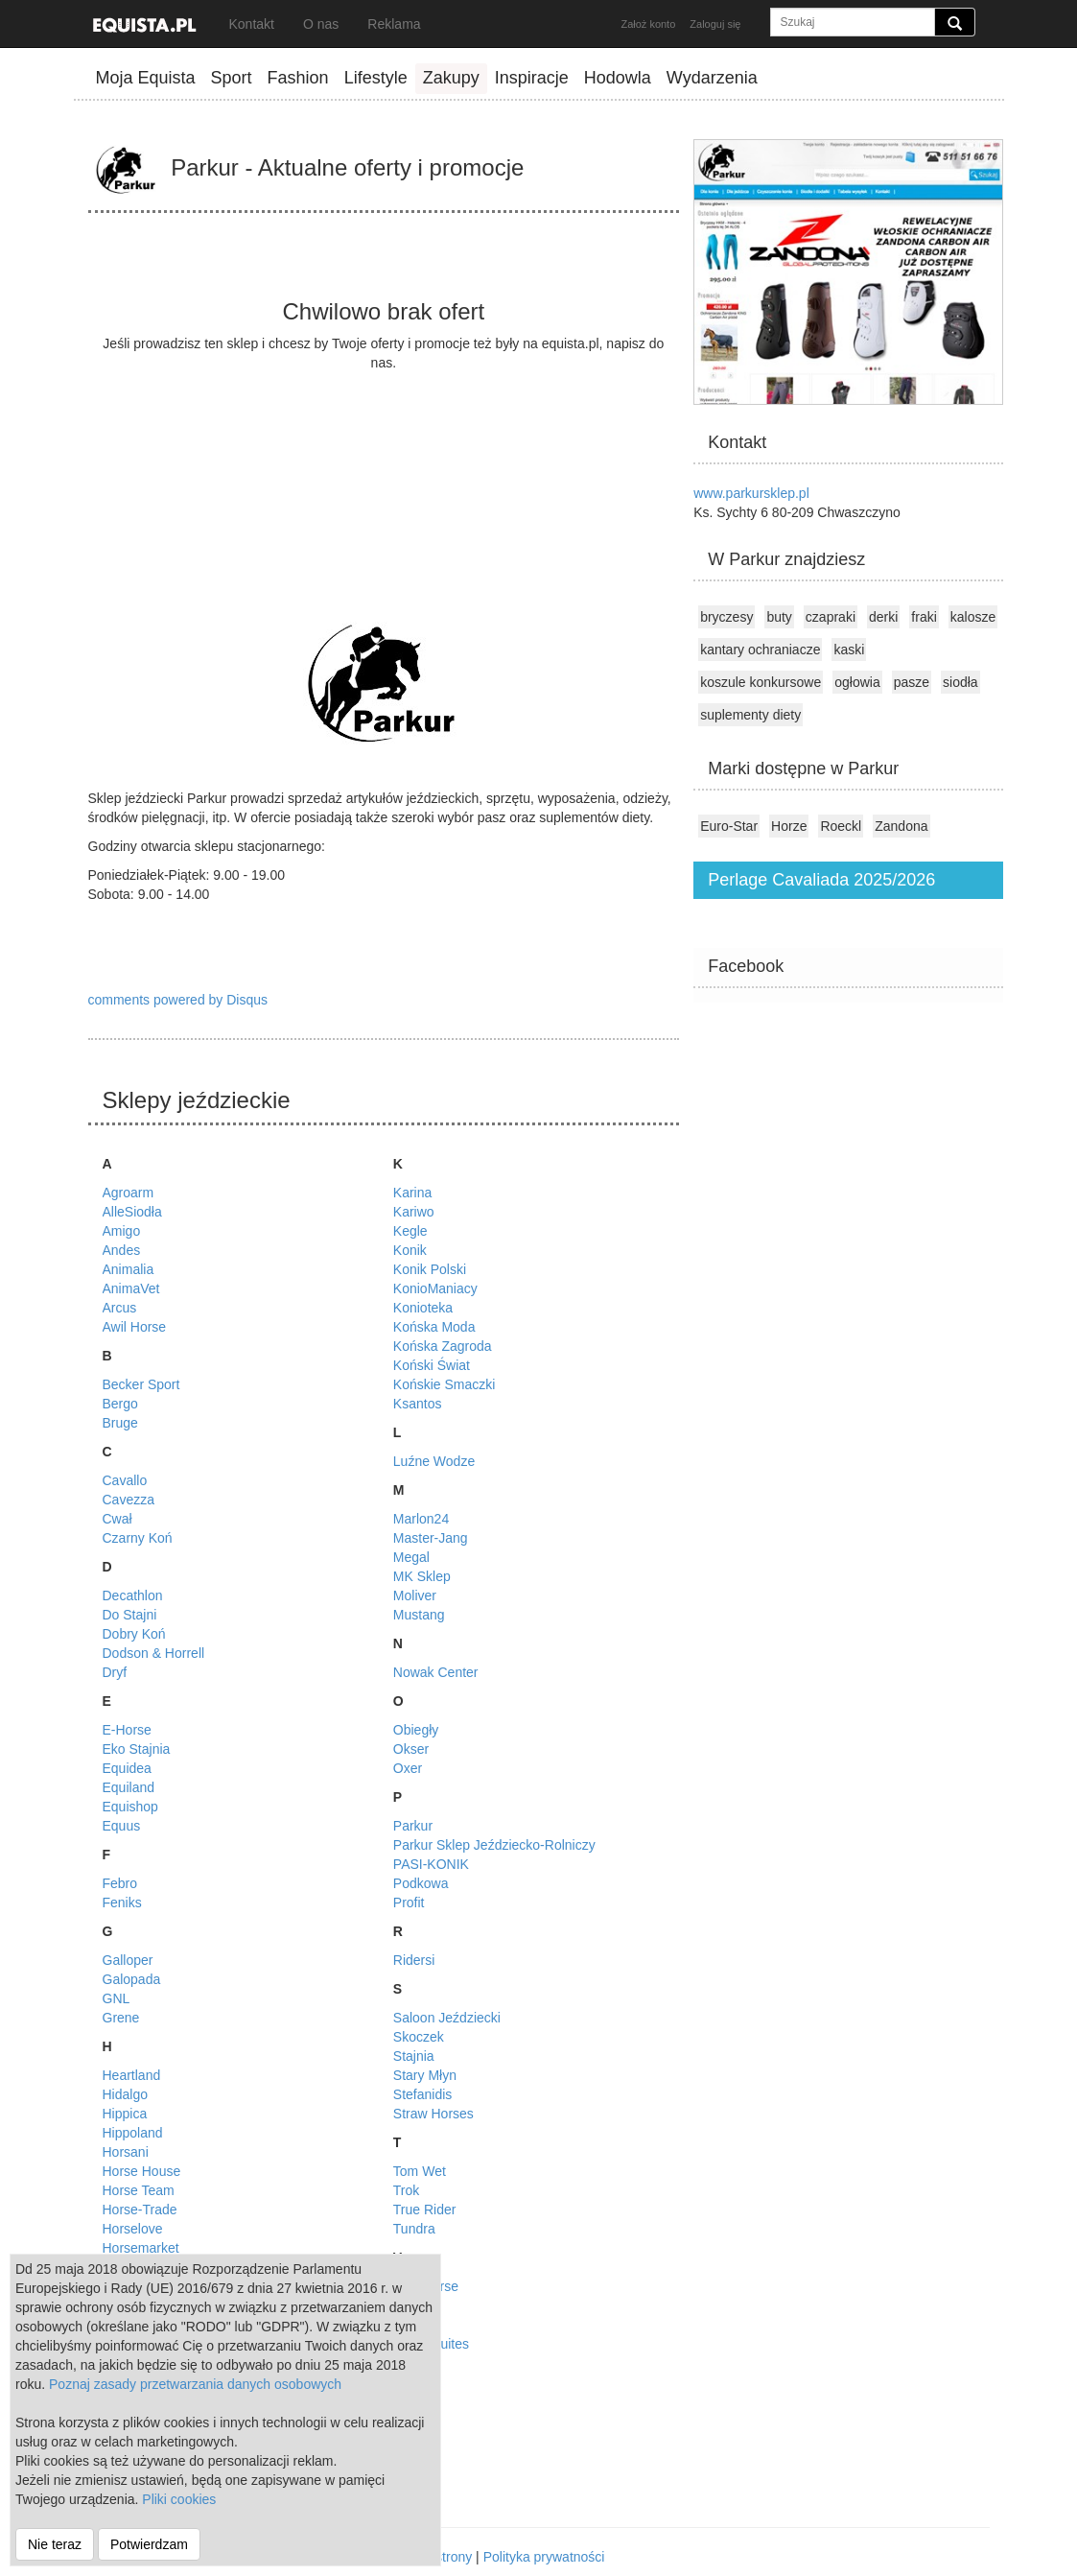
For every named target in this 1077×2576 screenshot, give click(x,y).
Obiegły (415, 1729)
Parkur (413, 1825)
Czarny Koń (138, 1538)
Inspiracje (532, 77)
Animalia (128, 1269)
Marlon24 (421, 1518)
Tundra (414, 2228)
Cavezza (128, 1499)
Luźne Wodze (434, 1461)
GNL (116, 1998)
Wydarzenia (712, 77)
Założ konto (647, 24)
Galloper (128, 1960)
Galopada (132, 1979)
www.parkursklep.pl (751, 493)
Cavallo (125, 1480)
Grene (121, 2017)
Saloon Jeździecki (447, 2017)
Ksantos (417, 1403)
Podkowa (421, 1883)
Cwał (117, 1518)
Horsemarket (141, 2248)
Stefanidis (422, 2094)
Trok (406, 2190)
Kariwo (413, 1211)
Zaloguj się (715, 24)
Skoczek (418, 2036)
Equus (122, 1825)
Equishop (130, 1806)
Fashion (298, 77)
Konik (410, 1250)
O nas (321, 24)
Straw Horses (433, 2113)
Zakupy (451, 77)
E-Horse (127, 1729)
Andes (122, 1250)
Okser (411, 1749)
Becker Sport (141, 1384)
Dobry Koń (134, 1634)
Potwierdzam (149, 2544)
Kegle (410, 1231)
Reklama (393, 24)
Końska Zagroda (442, 1346)
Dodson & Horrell (154, 1653)
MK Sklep (422, 1576)
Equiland (129, 1787)
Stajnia (413, 2056)
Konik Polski (429, 1269)
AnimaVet (131, 1288)
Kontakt (251, 24)
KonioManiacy (435, 1288)
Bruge (120, 1422)
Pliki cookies (179, 2499)
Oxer (407, 1768)
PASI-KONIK (431, 1864)
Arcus (120, 1307)
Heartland (132, 2075)
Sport (231, 77)
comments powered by (178, 999)
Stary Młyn (425, 2075)
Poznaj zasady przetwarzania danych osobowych (195, 2384)
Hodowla (617, 77)
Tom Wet (419, 2171)
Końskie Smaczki (444, 1384)
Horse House (142, 2171)
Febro (120, 1883)
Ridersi (414, 1960)
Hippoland (133, 2132)
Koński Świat (431, 1365)
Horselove (133, 2228)
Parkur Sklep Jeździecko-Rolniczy (494, 1845)
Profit (409, 1902)
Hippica (125, 2113)
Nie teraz (55, 2544)
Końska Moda (434, 1327)
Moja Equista (146, 77)
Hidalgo (125, 2094)
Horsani (126, 2152)
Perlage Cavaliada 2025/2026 (821, 879)
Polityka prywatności (544, 2556)
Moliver (414, 1595)
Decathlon (133, 1595)
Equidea (127, 1768)
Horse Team (139, 2190)
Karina (412, 1192)
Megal (411, 1557)
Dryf (115, 1672)
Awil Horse (135, 1327)
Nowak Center (436, 1672)
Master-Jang (430, 1538)
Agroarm (128, 1192)
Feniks (122, 1902)
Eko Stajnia (137, 1749)
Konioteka (423, 1307)
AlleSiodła (132, 1211)
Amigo (122, 1231)
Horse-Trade (140, 2209)
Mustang (419, 1614)
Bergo (120, 1403)
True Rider (425, 2209)
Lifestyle (376, 77)
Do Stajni (130, 1614)
